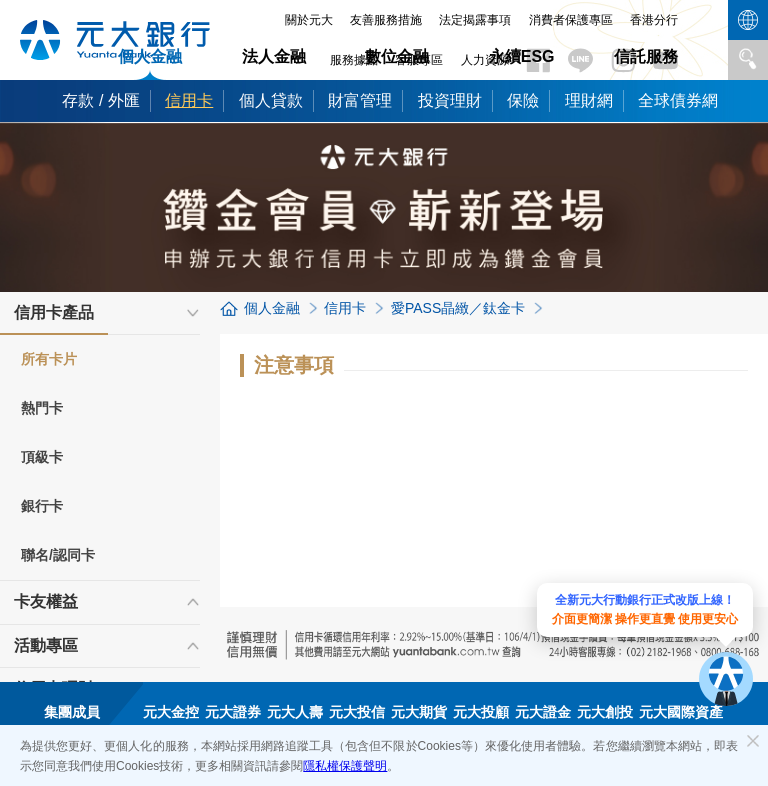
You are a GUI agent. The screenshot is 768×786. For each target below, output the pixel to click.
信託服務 (646, 56)
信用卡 (189, 100)
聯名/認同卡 (58, 555)
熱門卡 (42, 408)
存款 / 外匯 (100, 100)
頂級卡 (42, 457)
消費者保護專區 (571, 20)
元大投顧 (481, 712)
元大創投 (605, 712)
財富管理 (360, 100)
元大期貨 (419, 712)
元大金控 (171, 712)
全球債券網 (678, 100)
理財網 (589, 100)
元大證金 (543, 712)
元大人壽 (295, 712)
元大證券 (233, 712)
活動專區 (46, 645)
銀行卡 (42, 506)
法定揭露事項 (475, 20)
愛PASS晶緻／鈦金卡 (458, 308)
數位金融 (397, 56)
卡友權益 (46, 601)
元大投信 (357, 712)
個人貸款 (271, 100)
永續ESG (522, 56)
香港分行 (654, 20)
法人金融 (274, 56)
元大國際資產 (681, 712)
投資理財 (450, 100)
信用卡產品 (54, 319)
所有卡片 (49, 359)
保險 (523, 100)
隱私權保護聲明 (345, 766)
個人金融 (150, 56)
